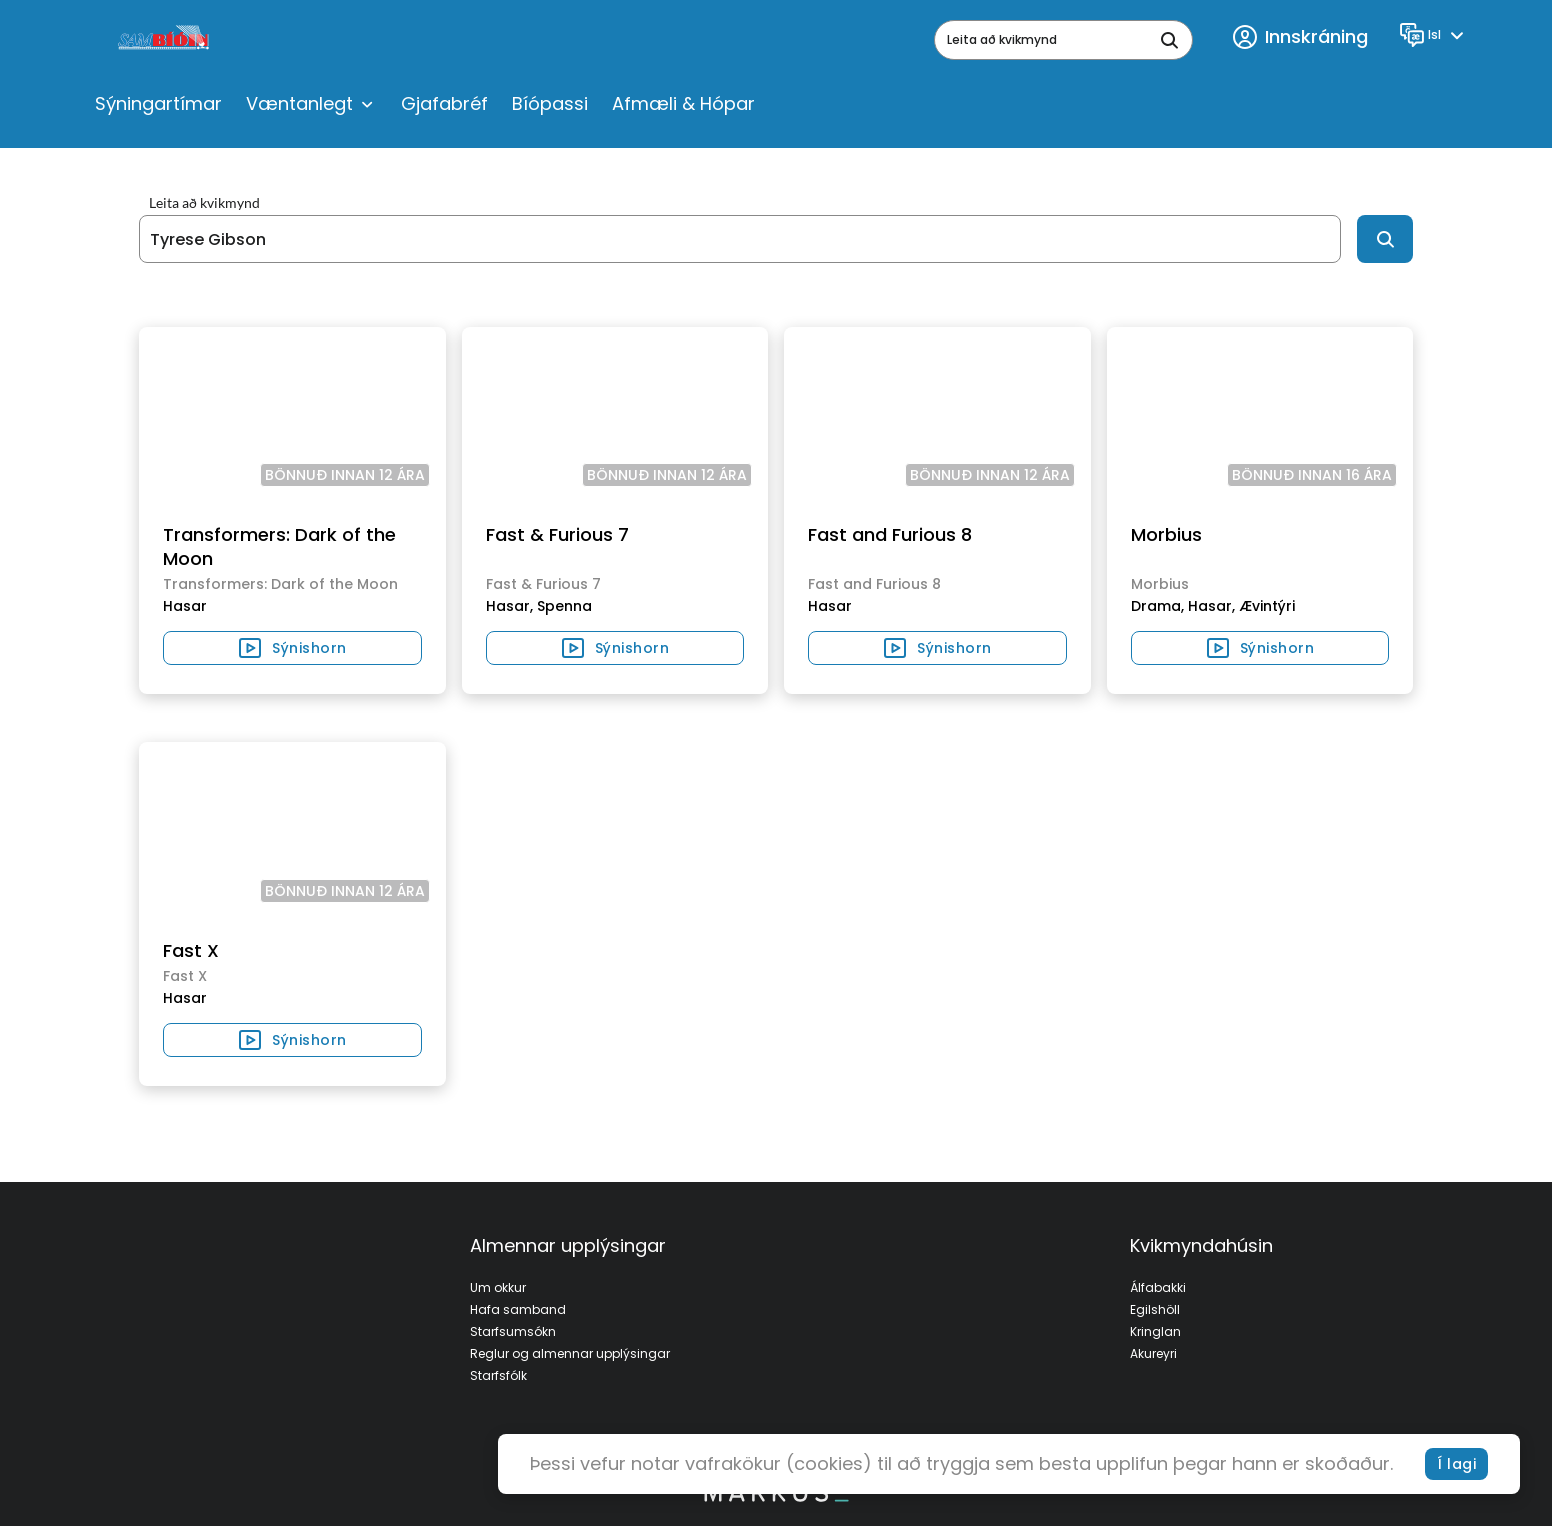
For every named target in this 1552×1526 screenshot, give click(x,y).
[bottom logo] (776, 1497)
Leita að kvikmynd (204, 203)
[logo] (165, 40)
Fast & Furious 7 (557, 534)
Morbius (1166, 534)
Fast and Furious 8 (890, 534)
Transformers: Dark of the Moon (279, 546)
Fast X (191, 950)
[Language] (1434, 35)
